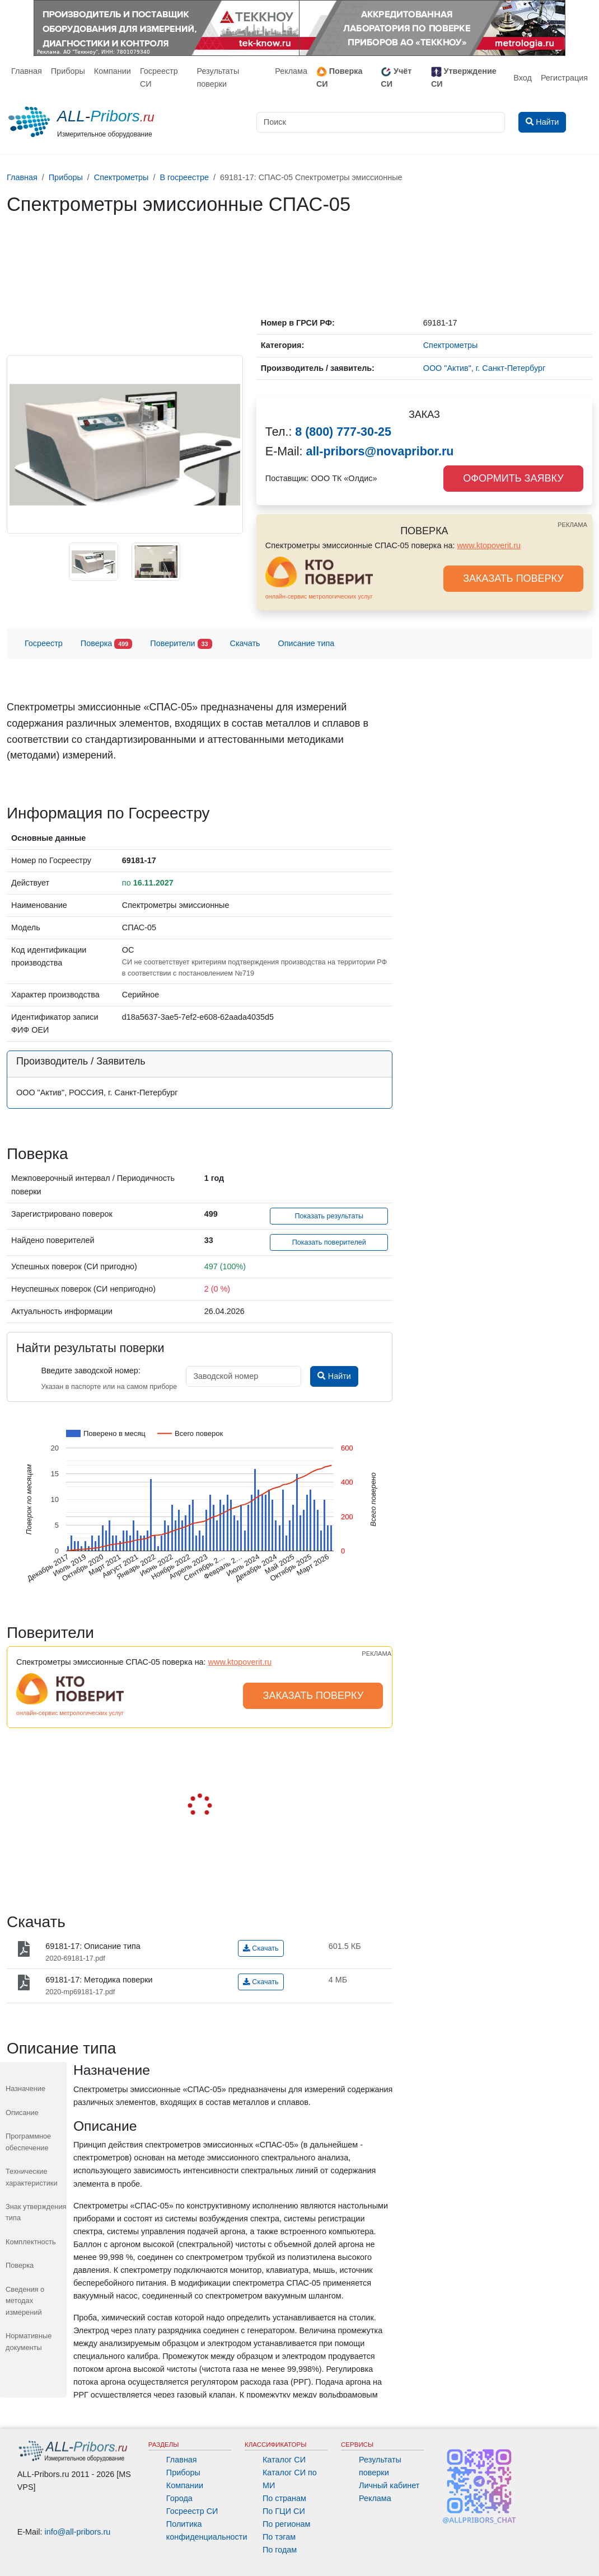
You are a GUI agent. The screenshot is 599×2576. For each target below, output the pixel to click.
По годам (280, 2549)
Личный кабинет (389, 2485)
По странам (284, 2498)
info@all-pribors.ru (78, 2531)
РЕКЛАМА (572, 524)
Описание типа (306, 643)
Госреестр (44, 643)
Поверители (181, 644)
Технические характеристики (32, 2177)
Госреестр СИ (159, 77)
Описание (22, 2112)
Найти (333, 1376)
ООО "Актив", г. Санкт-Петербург (484, 368)
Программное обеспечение (28, 2141)
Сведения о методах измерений (25, 2300)
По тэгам (279, 2536)
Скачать (245, 643)
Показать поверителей (329, 1242)
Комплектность (31, 2242)
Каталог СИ (284, 2459)
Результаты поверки (217, 77)
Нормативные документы (29, 2341)
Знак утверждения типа (36, 2212)
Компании (112, 71)
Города (179, 2498)
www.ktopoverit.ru (489, 545)
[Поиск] (380, 122)
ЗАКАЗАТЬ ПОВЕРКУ (513, 578)
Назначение (25, 2088)
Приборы (68, 71)
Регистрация (564, 77)
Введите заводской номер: (90, 1370)
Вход (522, 77)
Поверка (106, 644)
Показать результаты (328, 1216)
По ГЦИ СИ (284, 2511)
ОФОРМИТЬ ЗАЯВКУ (513, 478)
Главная (26, 71)
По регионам (287, 2524)
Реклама (291, 71)
